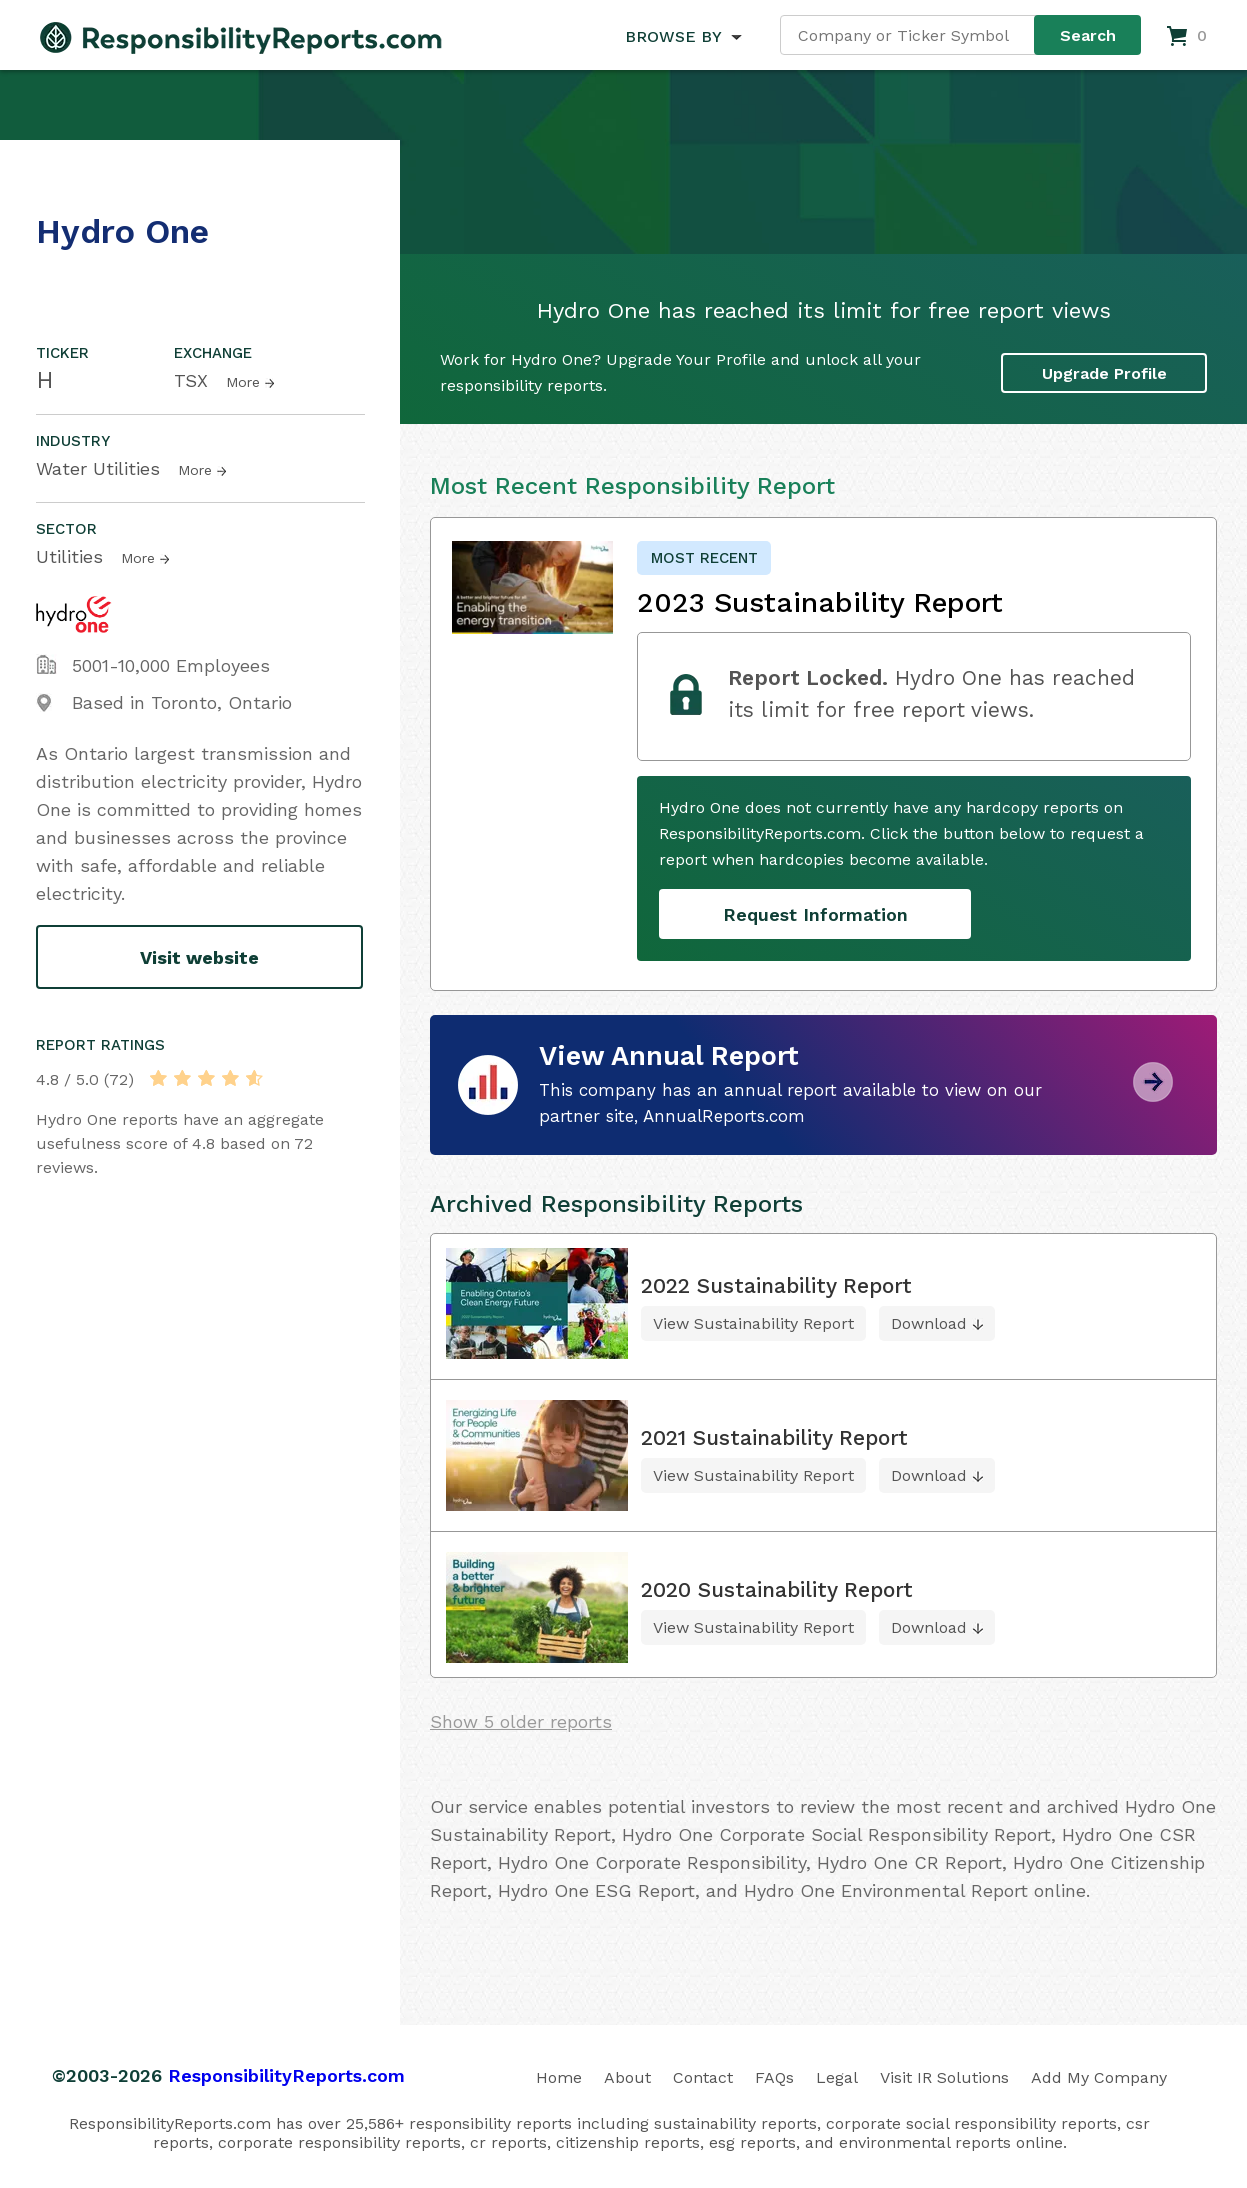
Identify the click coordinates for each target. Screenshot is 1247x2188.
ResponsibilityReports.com (286, 2075)
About (627, 2077)
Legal (837, 2077)
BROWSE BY (673, 36)
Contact (703, 2077)
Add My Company (1099, 2077)
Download (929, 1323)
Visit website (199, 957)
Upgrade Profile (1104, 373)
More (243, 382)
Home (559, 2077)
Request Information (815, 914)
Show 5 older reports (521, 1721)
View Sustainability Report (753, 1323)
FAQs (774, 2077)
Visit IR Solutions (944, 2077)
